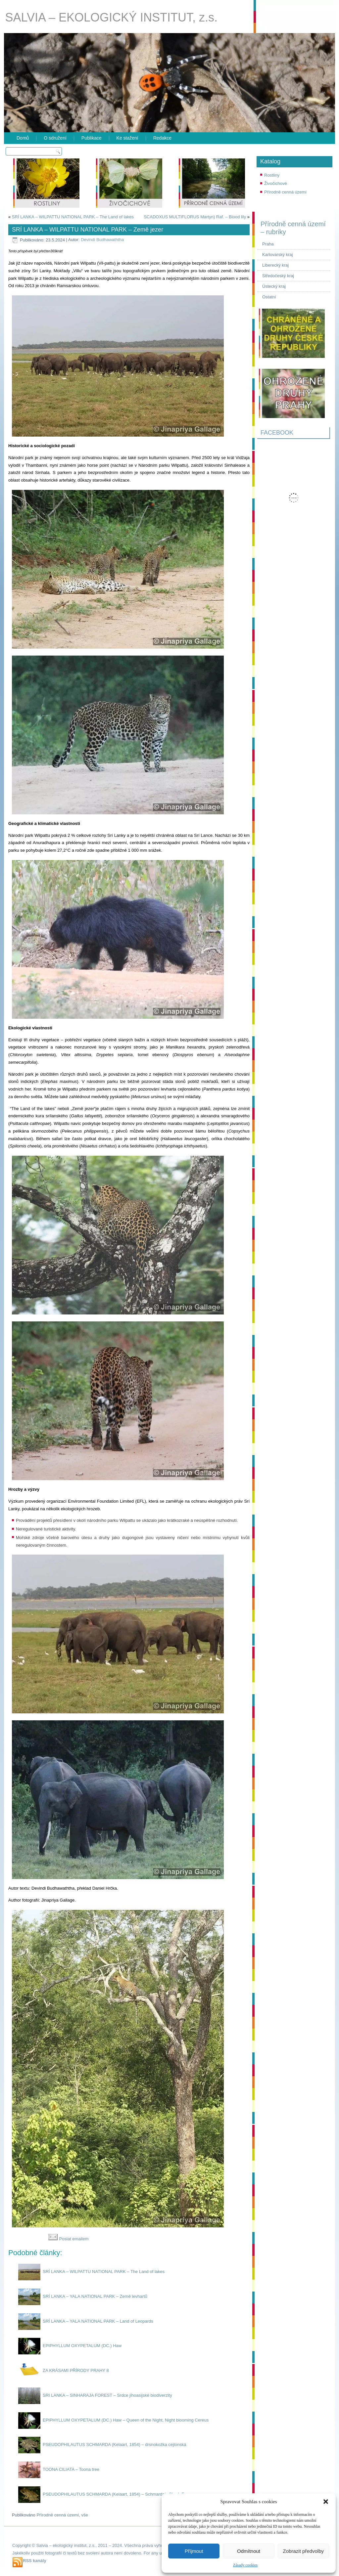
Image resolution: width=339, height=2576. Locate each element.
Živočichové (275, 183)
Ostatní (269, 296)
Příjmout (194, 2551)
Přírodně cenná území (285, 192)
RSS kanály (34, 2560)
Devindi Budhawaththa (102, 239)
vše (84, 2514)
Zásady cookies (245, 2565)
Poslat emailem (68, 2238)
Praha (268, 243)
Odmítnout (248, 2551)
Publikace (91, 138)
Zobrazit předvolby (303, 2551)
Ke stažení (127, 138)
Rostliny (271, 175)
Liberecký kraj (275, 265)
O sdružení (55, 138)
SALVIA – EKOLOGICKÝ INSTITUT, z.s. (111, 17)
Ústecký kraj (274, 286)
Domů (23, 138)
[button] (325, 2501)
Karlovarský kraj (277, 254)
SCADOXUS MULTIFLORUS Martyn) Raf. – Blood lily (195, 216)
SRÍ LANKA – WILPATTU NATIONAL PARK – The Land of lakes (73, 216)
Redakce (162, 138)
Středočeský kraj (278, 275)
